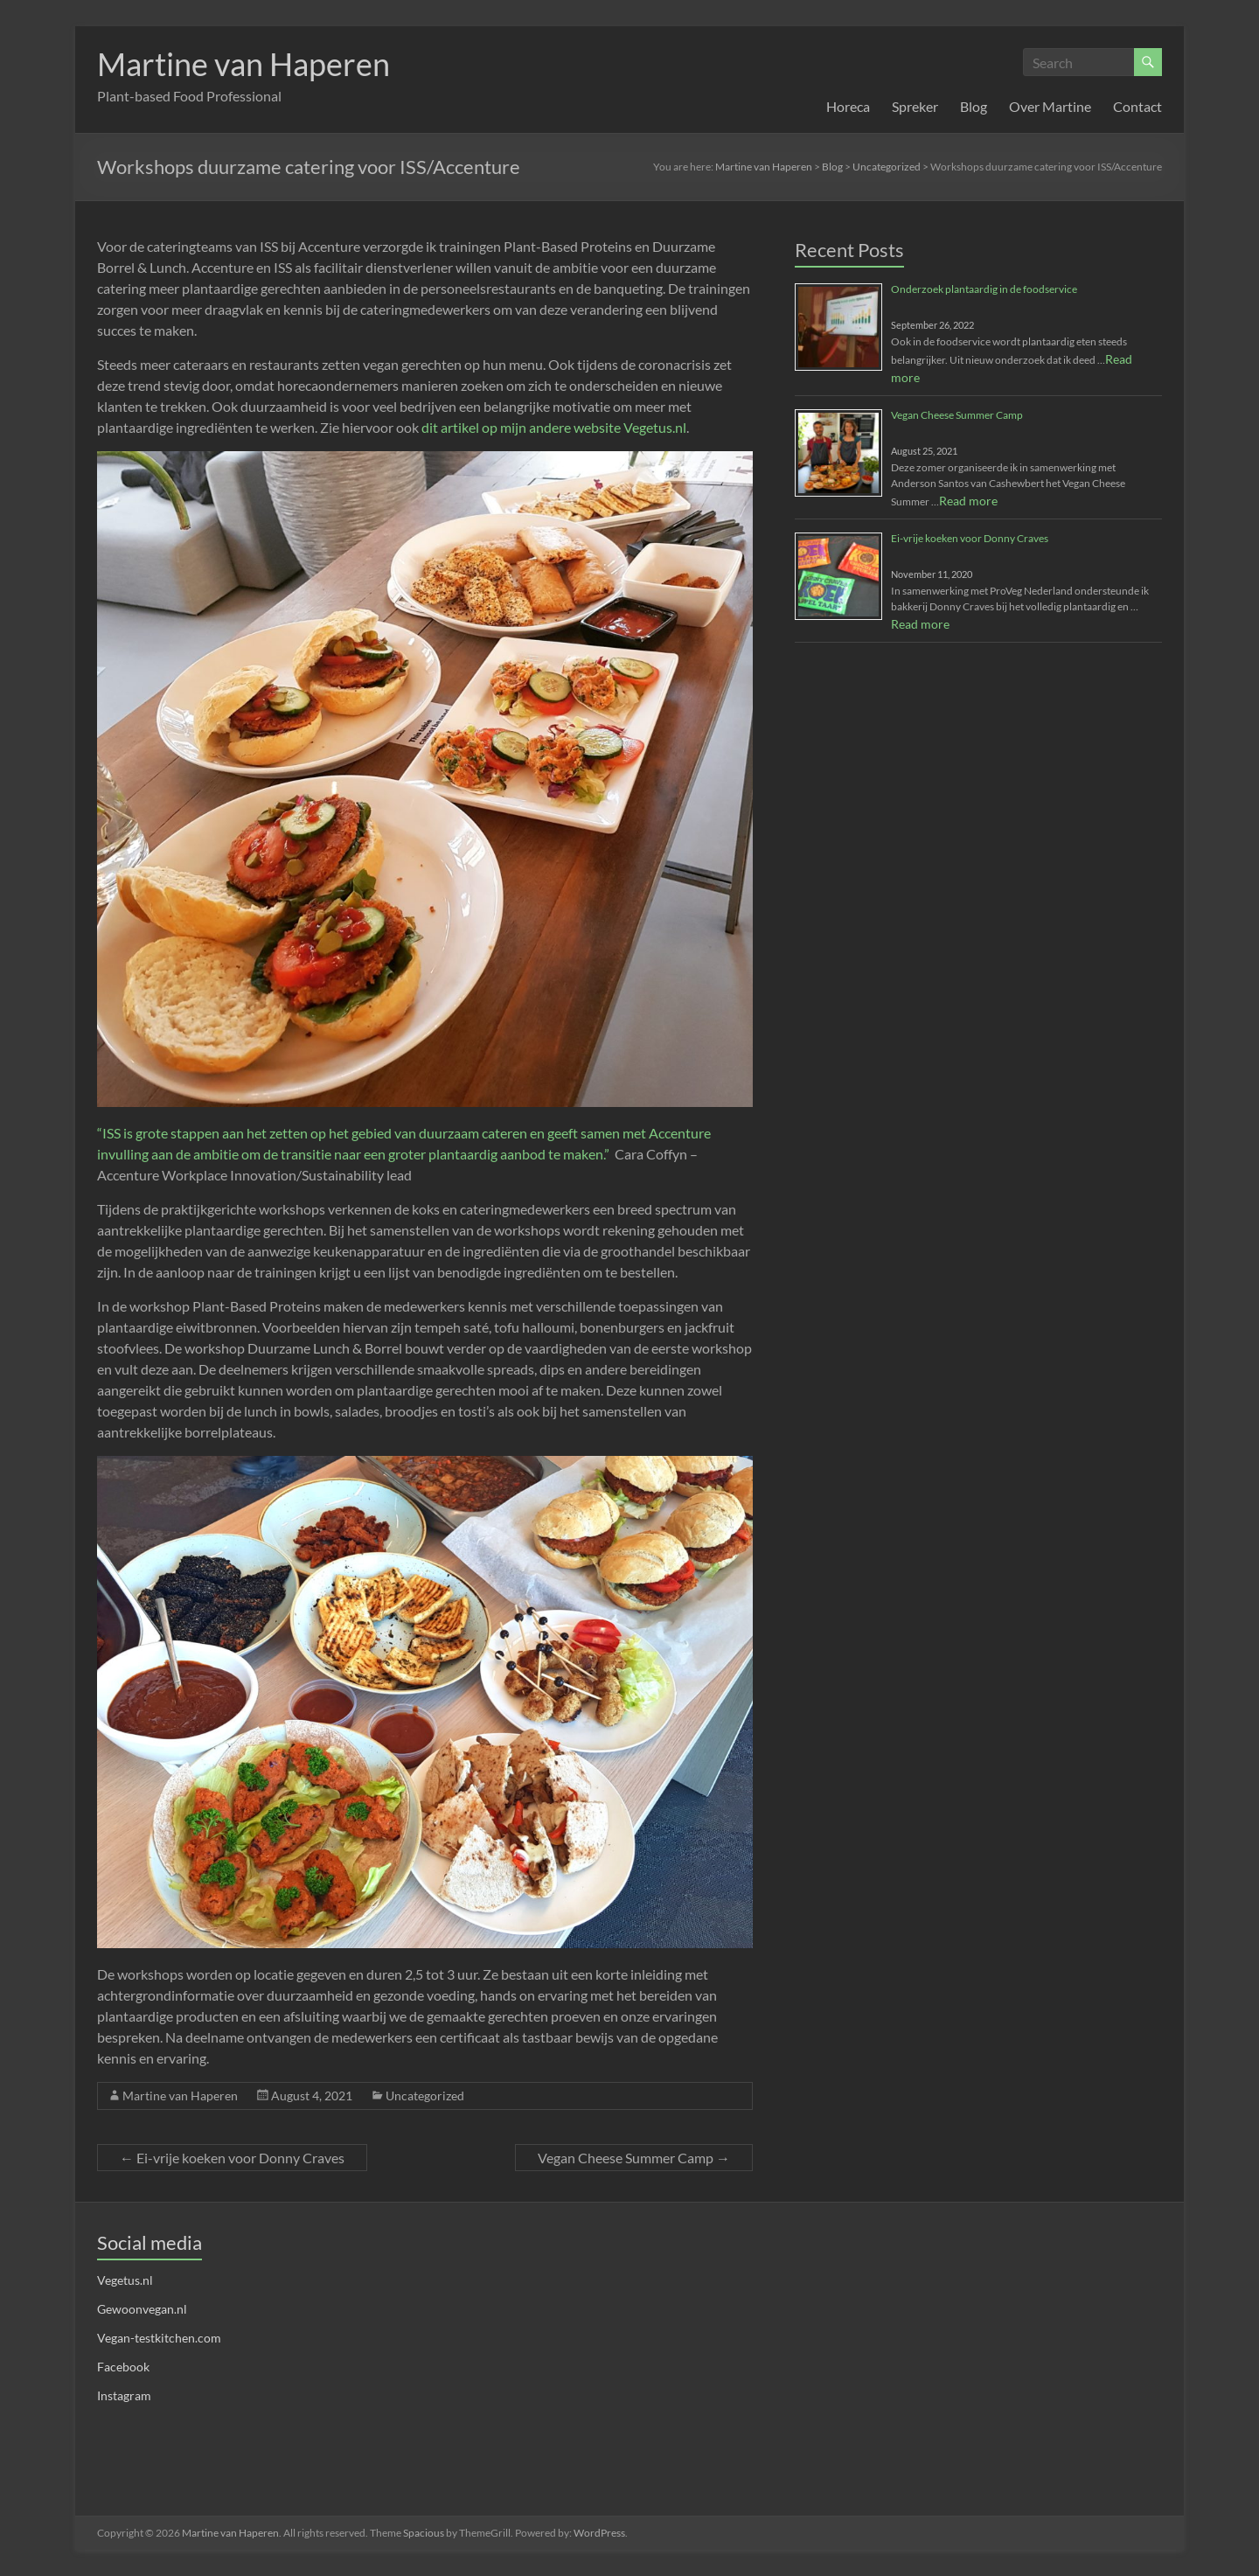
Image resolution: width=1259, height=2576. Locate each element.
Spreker (915, 106)
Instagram (124, 2395)
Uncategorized (425, 2095)
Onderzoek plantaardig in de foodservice (984, 289)
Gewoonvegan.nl (142, 2308)
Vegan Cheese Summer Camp (634, 2157)
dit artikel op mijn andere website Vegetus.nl (553, 427)
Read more (968, 500)
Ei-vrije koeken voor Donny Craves (232, 2157)
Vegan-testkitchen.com (159, 2337)
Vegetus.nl (125, 2280)
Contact (1137, 106)
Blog (973, 106)
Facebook (123, 2366)
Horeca (848, 106)
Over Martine (1050, 106)
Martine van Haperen (243, 64)
